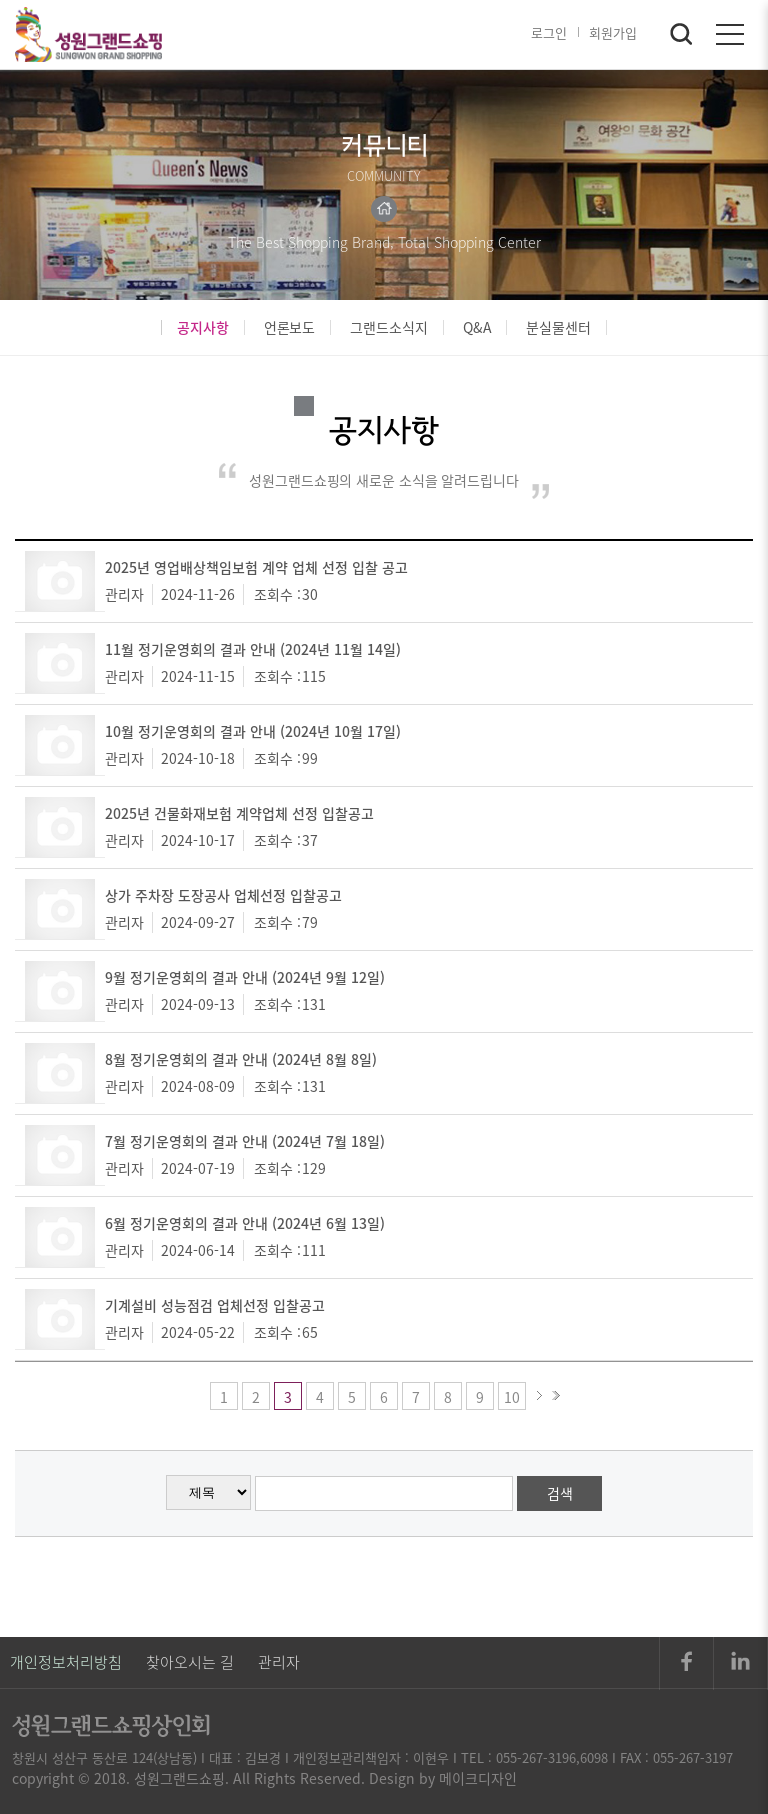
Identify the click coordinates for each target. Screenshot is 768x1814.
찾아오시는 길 (190, 1662)
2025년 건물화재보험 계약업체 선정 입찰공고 (239, 813)
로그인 (549, 32)
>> (556, 1396)
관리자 (279, 1662)
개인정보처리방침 (66, 1662)
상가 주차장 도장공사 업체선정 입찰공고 (223, 895)
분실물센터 (558, 327)
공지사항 (203, 327)
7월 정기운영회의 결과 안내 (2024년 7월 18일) (245, 1141)
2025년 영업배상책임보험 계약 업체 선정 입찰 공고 (256, 567)
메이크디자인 (478, 1778)
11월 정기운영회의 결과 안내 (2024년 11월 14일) (253, 649)
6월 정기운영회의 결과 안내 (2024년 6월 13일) (245, 1223)
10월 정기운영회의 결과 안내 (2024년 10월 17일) (253, 731)
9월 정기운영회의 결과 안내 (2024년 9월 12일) (245, 977)
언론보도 (290, 327)
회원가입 (613, 32)
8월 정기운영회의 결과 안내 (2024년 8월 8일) (241, 1059)
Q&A (477, 327)
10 (512, 1397)
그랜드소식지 (388, 327)
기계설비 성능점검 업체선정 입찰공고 (215, 1305)
